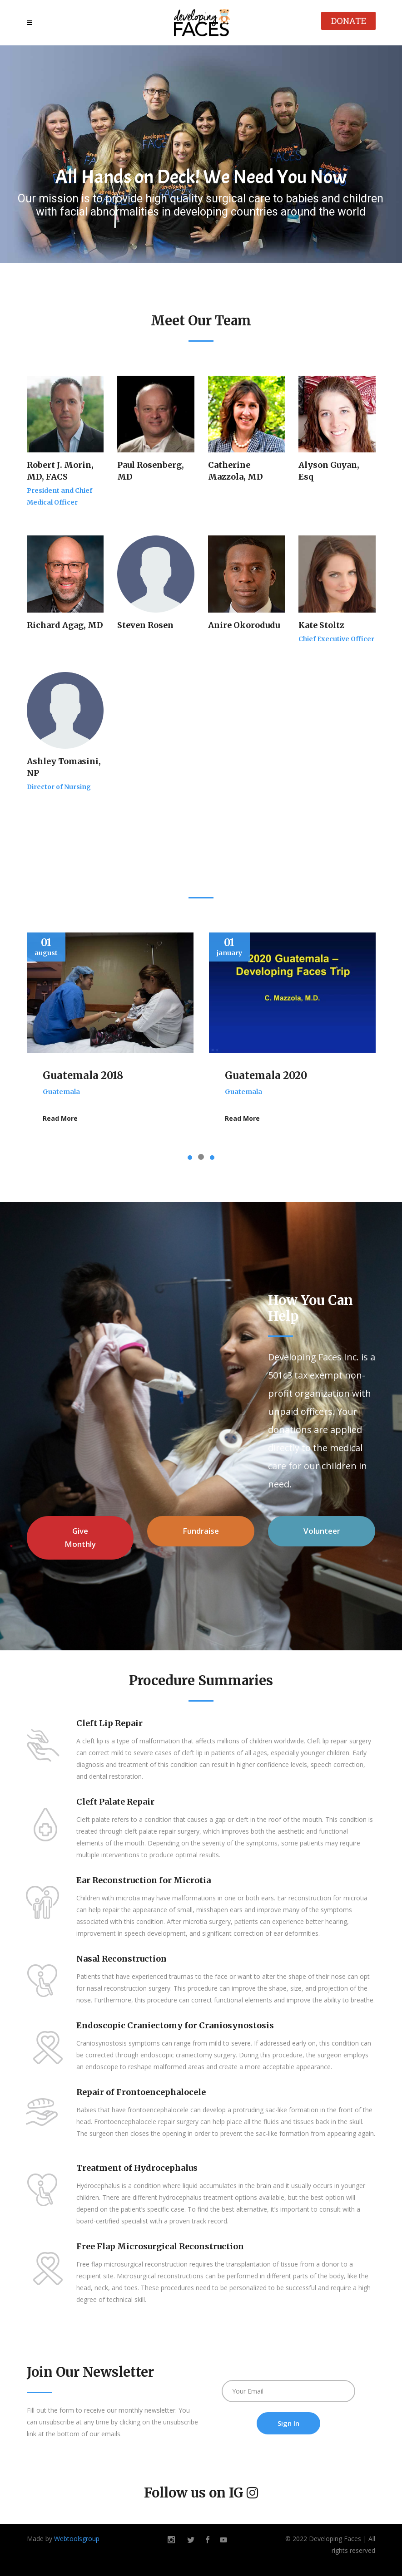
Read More (60, 1118)
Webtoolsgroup (76, 2538)
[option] (110, 1036)
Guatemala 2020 (266, 1075)
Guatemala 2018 (83, 1075)
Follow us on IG (193, 2492)
